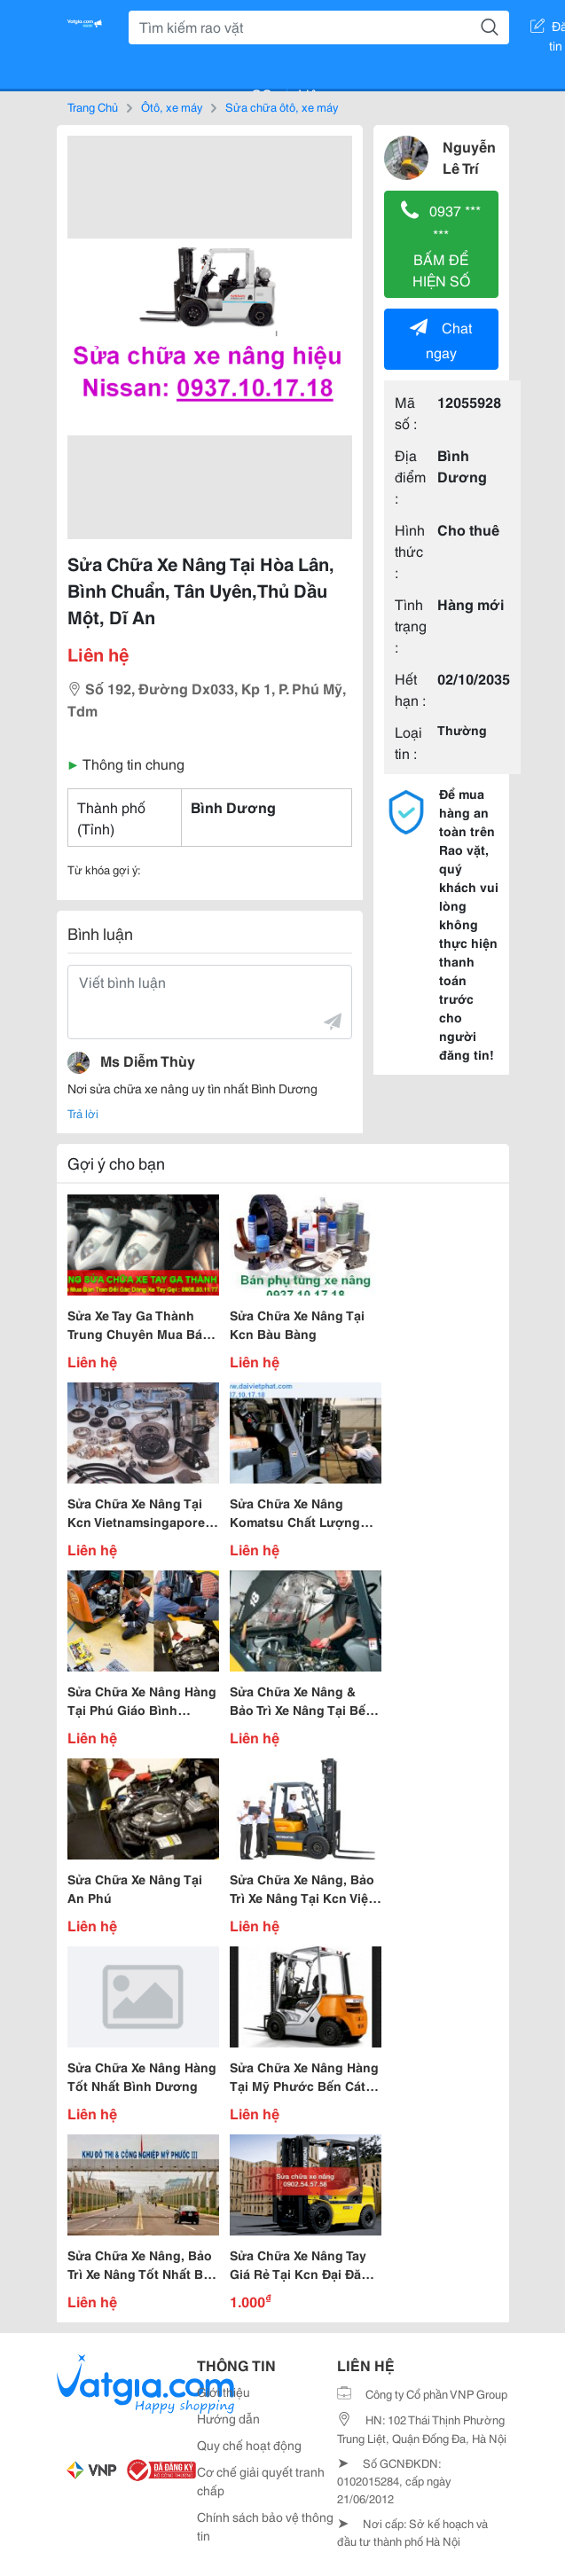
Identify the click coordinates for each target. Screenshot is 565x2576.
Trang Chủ (92, 106)
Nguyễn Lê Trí (469, 156)
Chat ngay (441, 339)
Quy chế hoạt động (249, 2445)
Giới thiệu (223, 2391)
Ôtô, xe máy (171, 106)
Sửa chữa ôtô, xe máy (281, 106)
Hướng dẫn (228, 2418)
